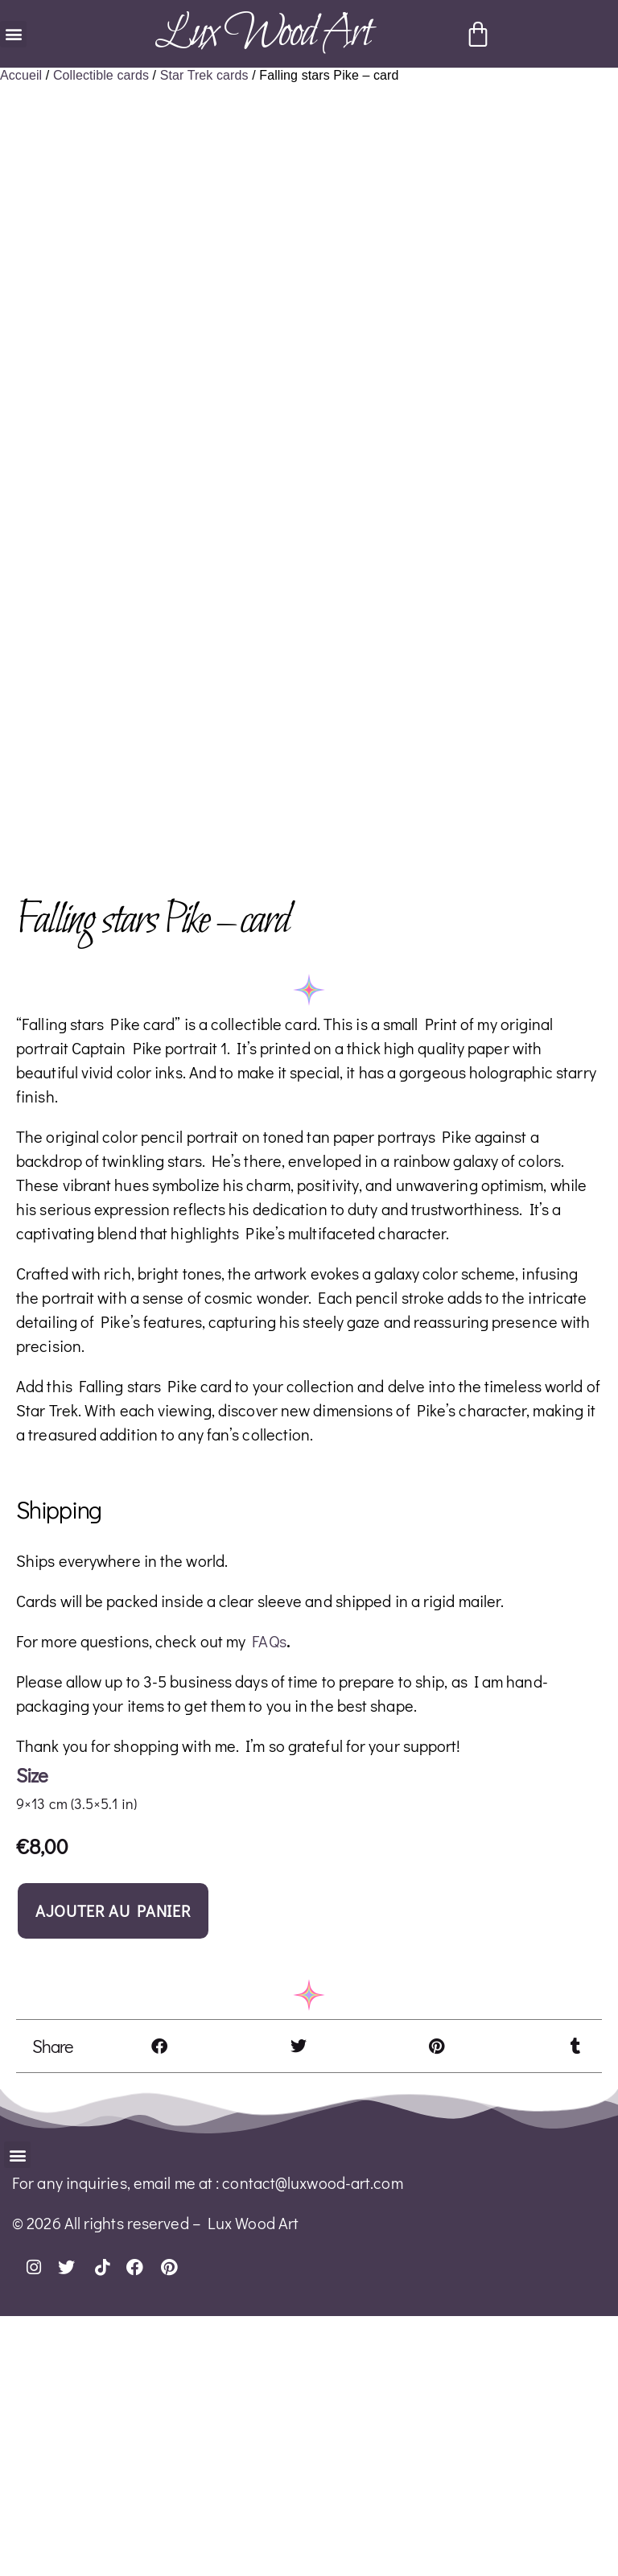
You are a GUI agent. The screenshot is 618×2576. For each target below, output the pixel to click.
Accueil (21, 75)
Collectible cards (101, 75)
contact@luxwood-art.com (312, 2442)
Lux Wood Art (262, 33)
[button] (13, 34)
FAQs (269, 1900)
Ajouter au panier (113, 2170)
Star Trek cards (204, 75)
